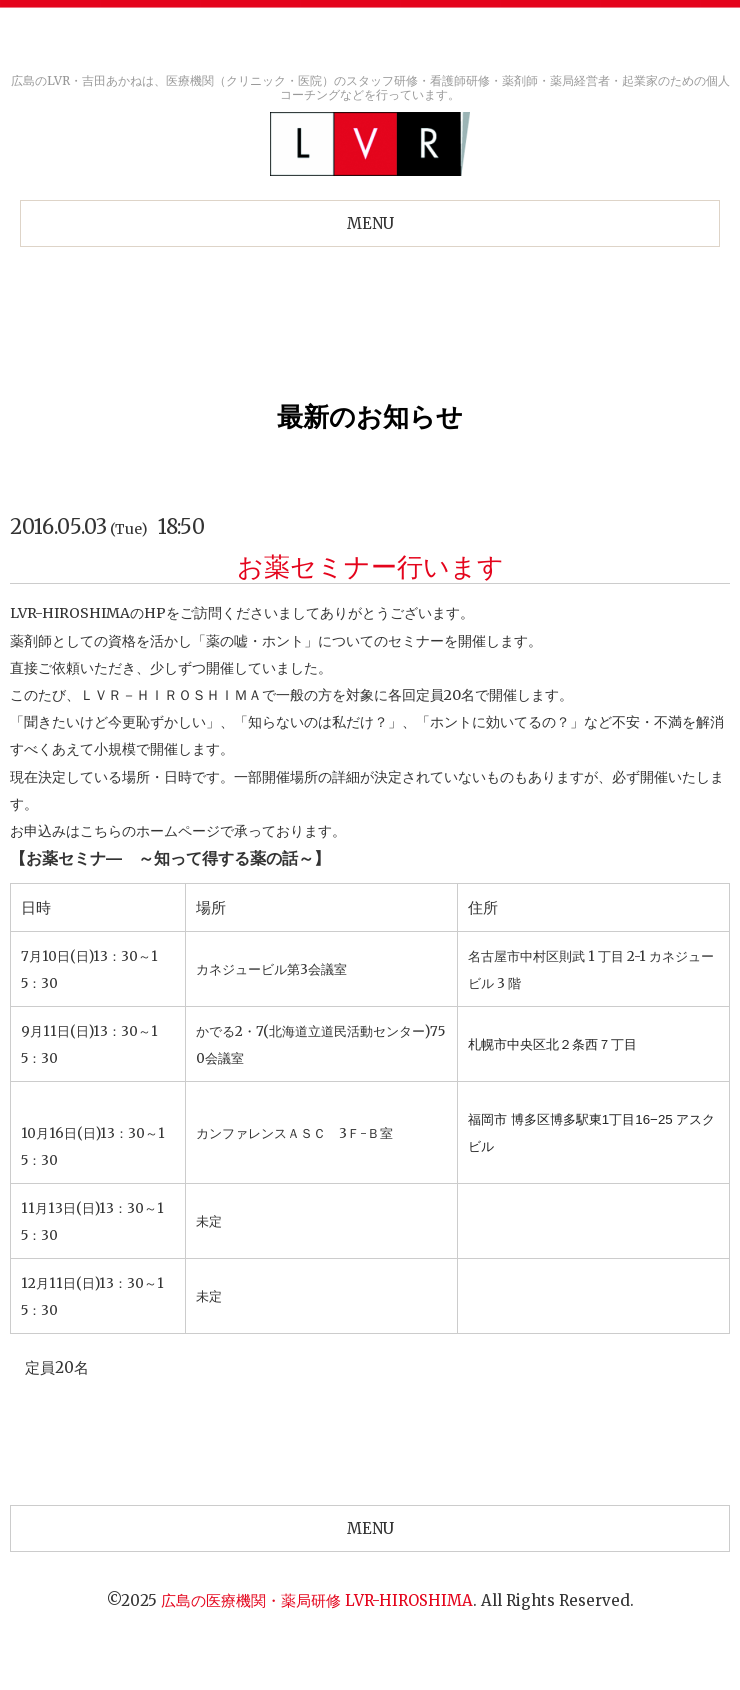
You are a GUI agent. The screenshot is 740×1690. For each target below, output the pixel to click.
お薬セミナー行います (370, 566)
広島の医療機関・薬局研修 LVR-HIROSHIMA (317, 1600)
